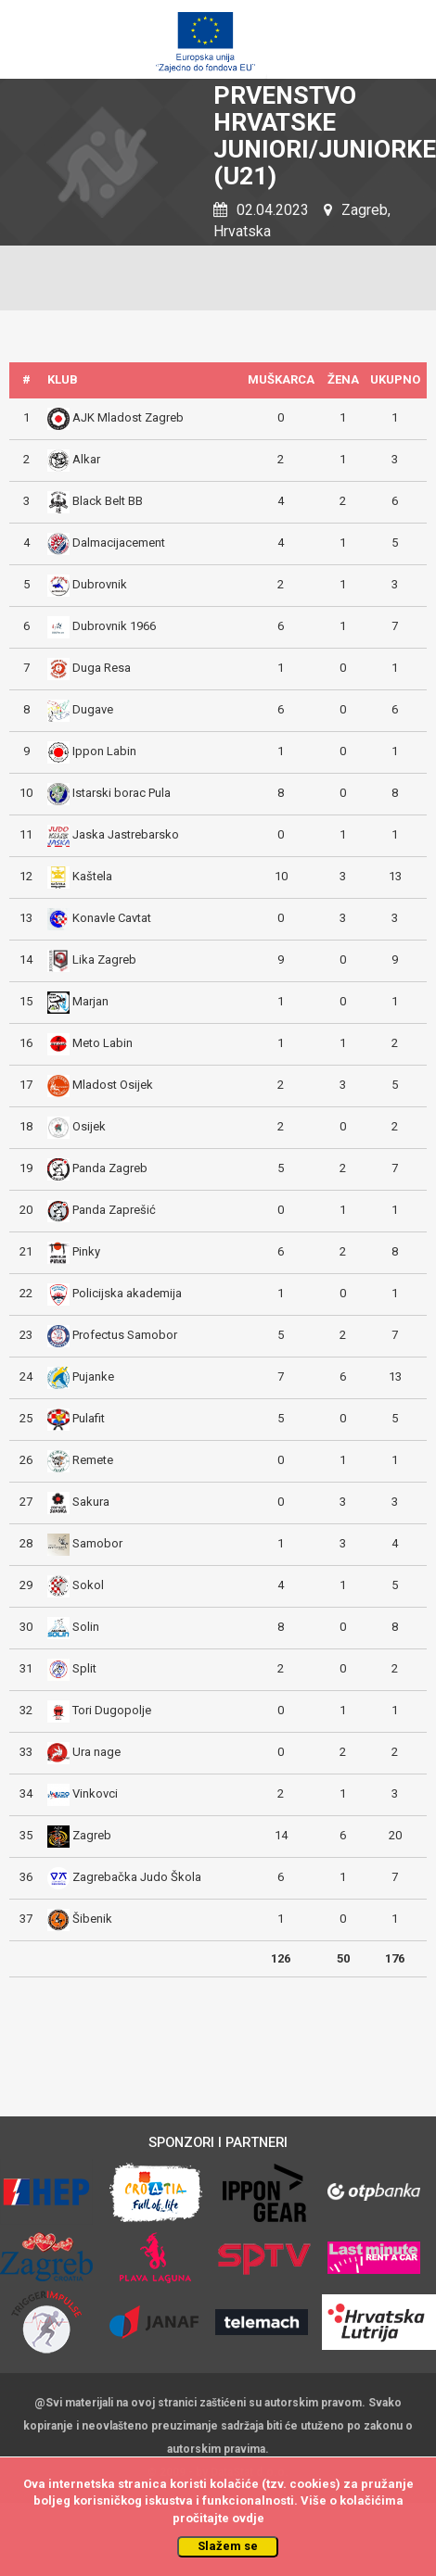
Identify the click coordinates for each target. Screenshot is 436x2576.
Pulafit (88, 1418)
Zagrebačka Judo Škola (136, 1877)
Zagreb (91, 1835)
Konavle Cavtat (111, 918)
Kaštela (92, 876)
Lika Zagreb (104, 959)
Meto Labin (102, 1043)
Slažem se (228, 2546)
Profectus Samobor (124, 1335)
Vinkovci (95, 1793)
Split (84, 1668)
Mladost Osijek (112, 1085)
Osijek (89, 1126)
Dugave (92, 709)
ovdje (248, 2518)
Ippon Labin (104, 751)
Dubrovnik (99, 584)
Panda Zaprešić (114, 1210)
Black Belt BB (107, 501)
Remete (92, 1460)
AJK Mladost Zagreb (128, 417)
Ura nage (96, 1752)
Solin (85, 1627)
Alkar (86, 459)
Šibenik (92, 1919)
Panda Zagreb (109, 1168)
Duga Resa (101, 668)
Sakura (90, 1502)
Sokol (88, 1585)
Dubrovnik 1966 (114, 626)
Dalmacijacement (118, 542)
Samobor (97, 1543)
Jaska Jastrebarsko (125, 834)
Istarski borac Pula (121, 793)
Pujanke (93, 1376)
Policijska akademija (127, 1293)
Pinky (86, 1251)
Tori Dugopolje (111, 1710)
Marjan (90, 1001)
